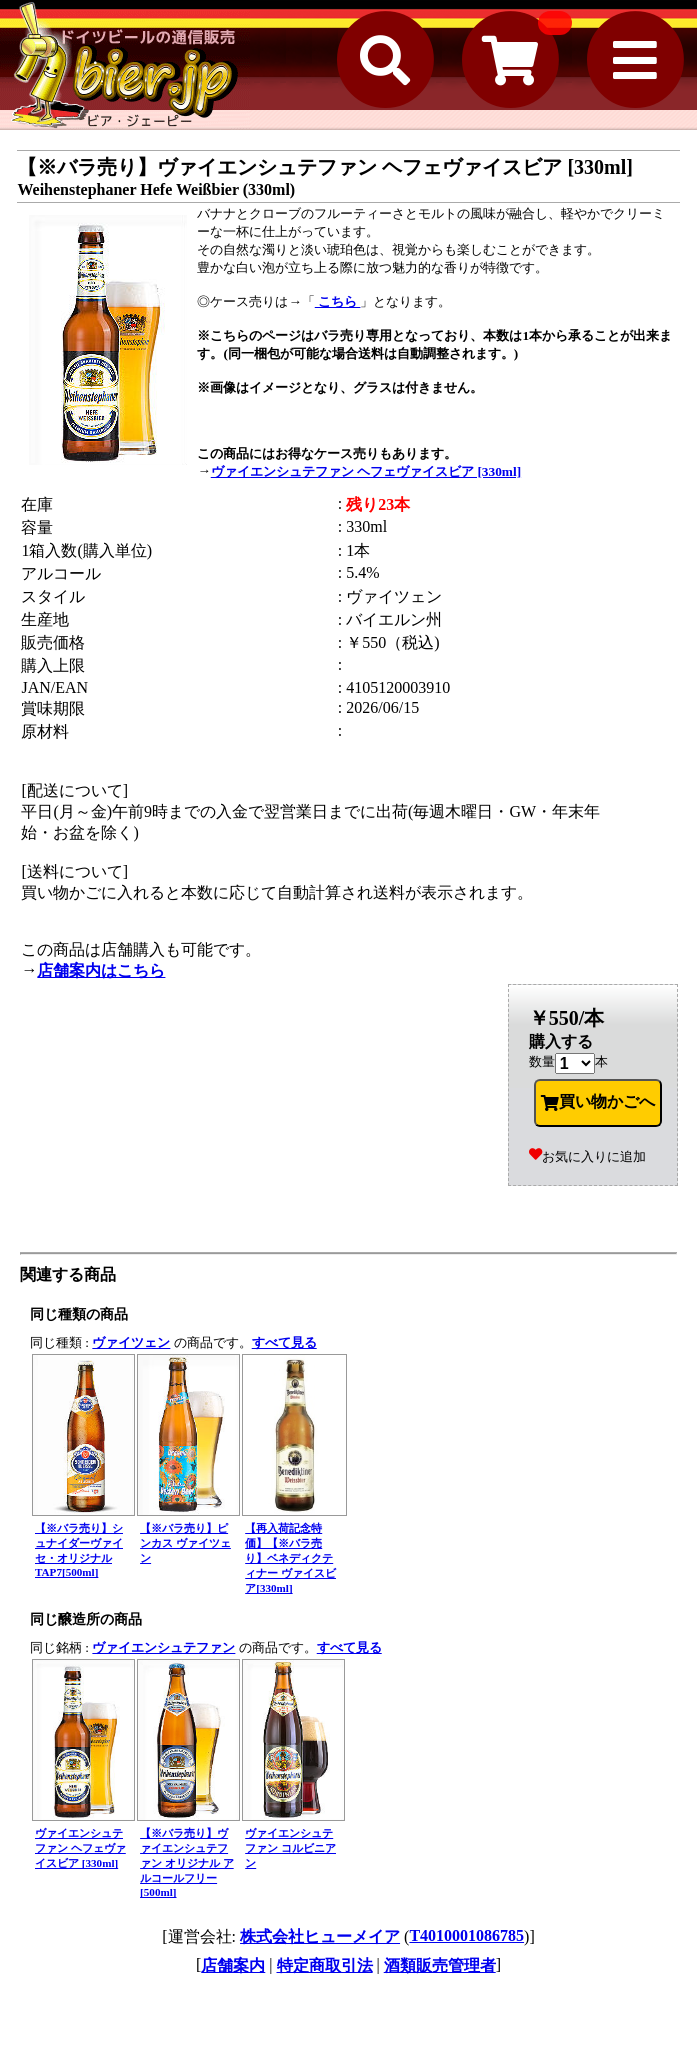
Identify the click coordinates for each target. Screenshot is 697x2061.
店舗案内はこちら (101, 970)
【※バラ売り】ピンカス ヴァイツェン (185, 1543)
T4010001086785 (466, 1935)
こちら (338, 301)
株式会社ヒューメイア (320, 1936)
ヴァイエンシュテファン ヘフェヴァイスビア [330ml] (366, 471)
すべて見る (284, 1342)
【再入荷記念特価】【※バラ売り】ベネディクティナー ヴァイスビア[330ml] (290, 1558)
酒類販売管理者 (440, 1965)
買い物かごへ (598, 1102)
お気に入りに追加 (587, 1156)
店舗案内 (233, 1965)
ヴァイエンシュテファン (163, 1647)
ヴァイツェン (131, 1342)
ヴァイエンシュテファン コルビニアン (290, 1848)
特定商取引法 (325, 1965)
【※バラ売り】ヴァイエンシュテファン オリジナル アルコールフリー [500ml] (187, 1862)
